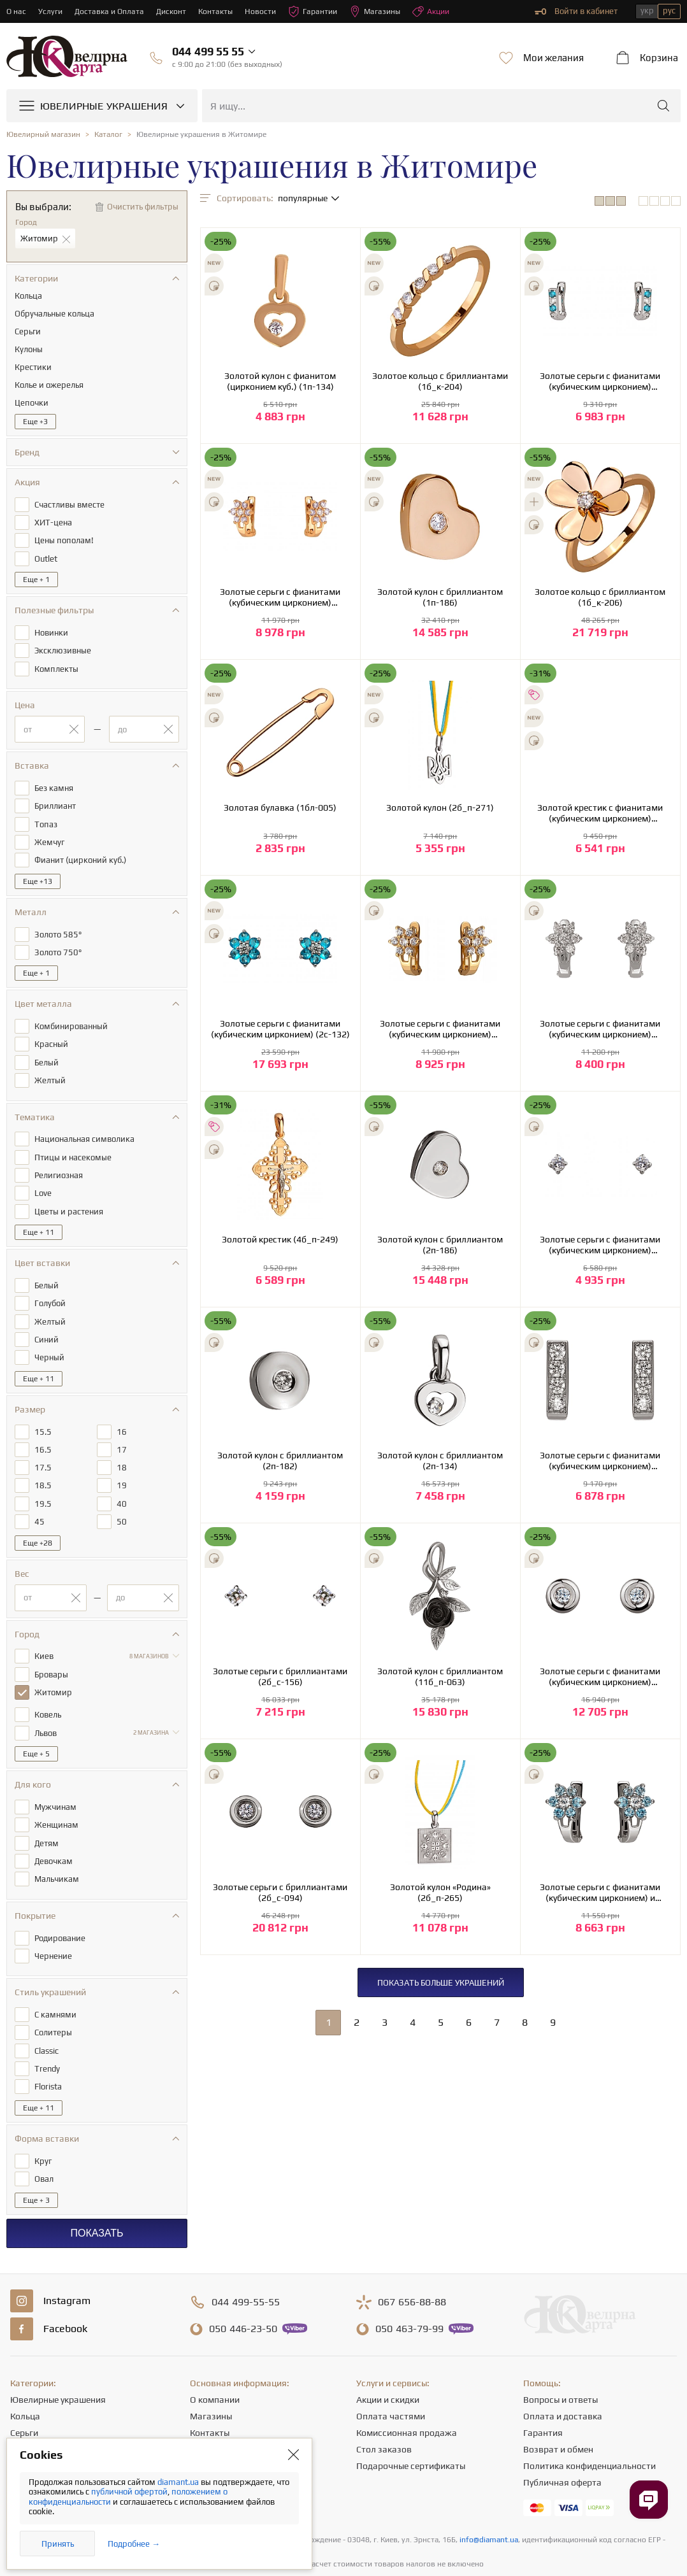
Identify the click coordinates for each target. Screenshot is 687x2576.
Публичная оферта (562, 2437)
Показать (96, 2188)
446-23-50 (243, 2284)
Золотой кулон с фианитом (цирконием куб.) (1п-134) (280, 381)
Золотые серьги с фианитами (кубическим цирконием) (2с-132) (280, 1028)
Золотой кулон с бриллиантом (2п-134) (440, 1460)
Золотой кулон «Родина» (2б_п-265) (440, 1892)
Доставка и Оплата (112, 11)
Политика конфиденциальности (589, 2421)
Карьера (207, 2404)
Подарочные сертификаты (410, 2421)
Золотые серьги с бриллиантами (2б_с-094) (280, 1892)
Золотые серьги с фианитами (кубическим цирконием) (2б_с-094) (600, 1677)
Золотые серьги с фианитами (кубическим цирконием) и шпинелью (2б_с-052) (600, 1893)
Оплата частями (390, 2371)
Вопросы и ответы (560, 2355)
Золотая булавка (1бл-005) (280, 807)
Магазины (385, 11)
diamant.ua (179, 2482)
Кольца (25, 2371)
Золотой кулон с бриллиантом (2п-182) (280, 1460)
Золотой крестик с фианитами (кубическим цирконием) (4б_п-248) (600, 813)
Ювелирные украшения (58, 2355)
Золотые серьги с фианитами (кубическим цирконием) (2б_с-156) (600, 1245)
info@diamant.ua (488, 2495)
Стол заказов (384, 2404)
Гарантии (321, 11)
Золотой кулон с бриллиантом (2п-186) (440, 1244)
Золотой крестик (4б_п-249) (280, 1239)
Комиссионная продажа (406, 2388)
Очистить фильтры (142, 207)
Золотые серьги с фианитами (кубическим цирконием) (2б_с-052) (600, 1029)
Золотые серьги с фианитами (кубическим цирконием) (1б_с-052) (280, 597)
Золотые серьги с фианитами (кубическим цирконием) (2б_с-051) (600, 381)
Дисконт (175, 11)
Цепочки (27, 2404)
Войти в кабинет (576, 11)
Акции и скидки (387, 2355)
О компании (215, 2355)
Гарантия (543, 2388)
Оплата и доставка (562, 2371)
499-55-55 (246, 2257)
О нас (16, 11)
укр (647, 10)
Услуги (51, 11)
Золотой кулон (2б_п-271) (440, 807)
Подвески (30, 2421)
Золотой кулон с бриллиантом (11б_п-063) (440, 1676)
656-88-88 (412, 2257)
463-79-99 (409, 2284)
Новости (268, 11)
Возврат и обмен (558, 2404)
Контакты (221, 11)
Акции (444, 11)
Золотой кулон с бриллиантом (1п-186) (440, 597)
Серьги (24, 2388)
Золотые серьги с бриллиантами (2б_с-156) (280, 1676)
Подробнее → (134, 2544)
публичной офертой (129, 2491)
